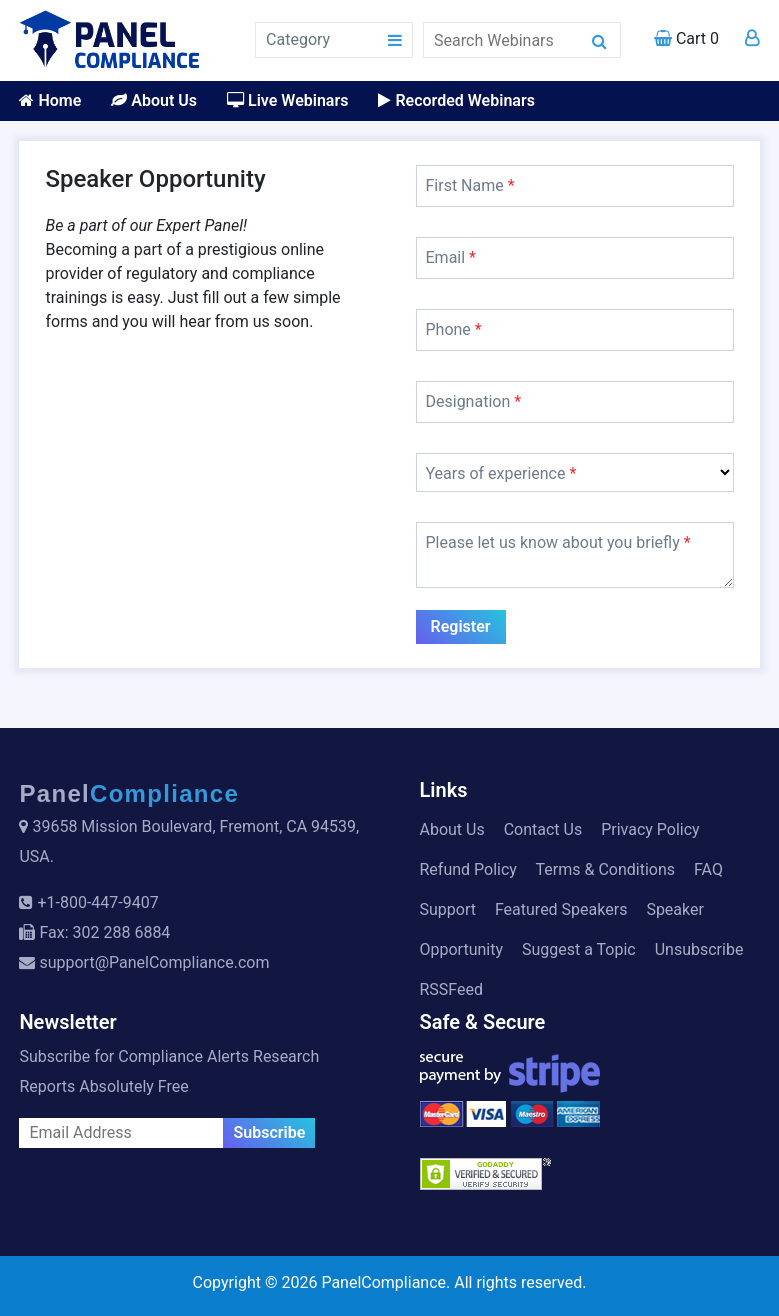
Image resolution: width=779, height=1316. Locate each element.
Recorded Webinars (456, 100)
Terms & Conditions (606, 869)
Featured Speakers (561, 909)
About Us (154, 100)
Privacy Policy (650, 829)
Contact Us (543, 829)
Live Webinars (287, 100)
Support (448, 909)
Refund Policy (468, 869)
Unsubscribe (699, 949)
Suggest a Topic (579, 949)
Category (298, 39)
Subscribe (269, 1132)
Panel (129, 793)
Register (461, 626)
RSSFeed (452, 989)
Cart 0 (686, 38)
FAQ (708, 869)
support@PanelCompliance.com (154, 962)
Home (50, 100)
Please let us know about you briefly (558, 542)
